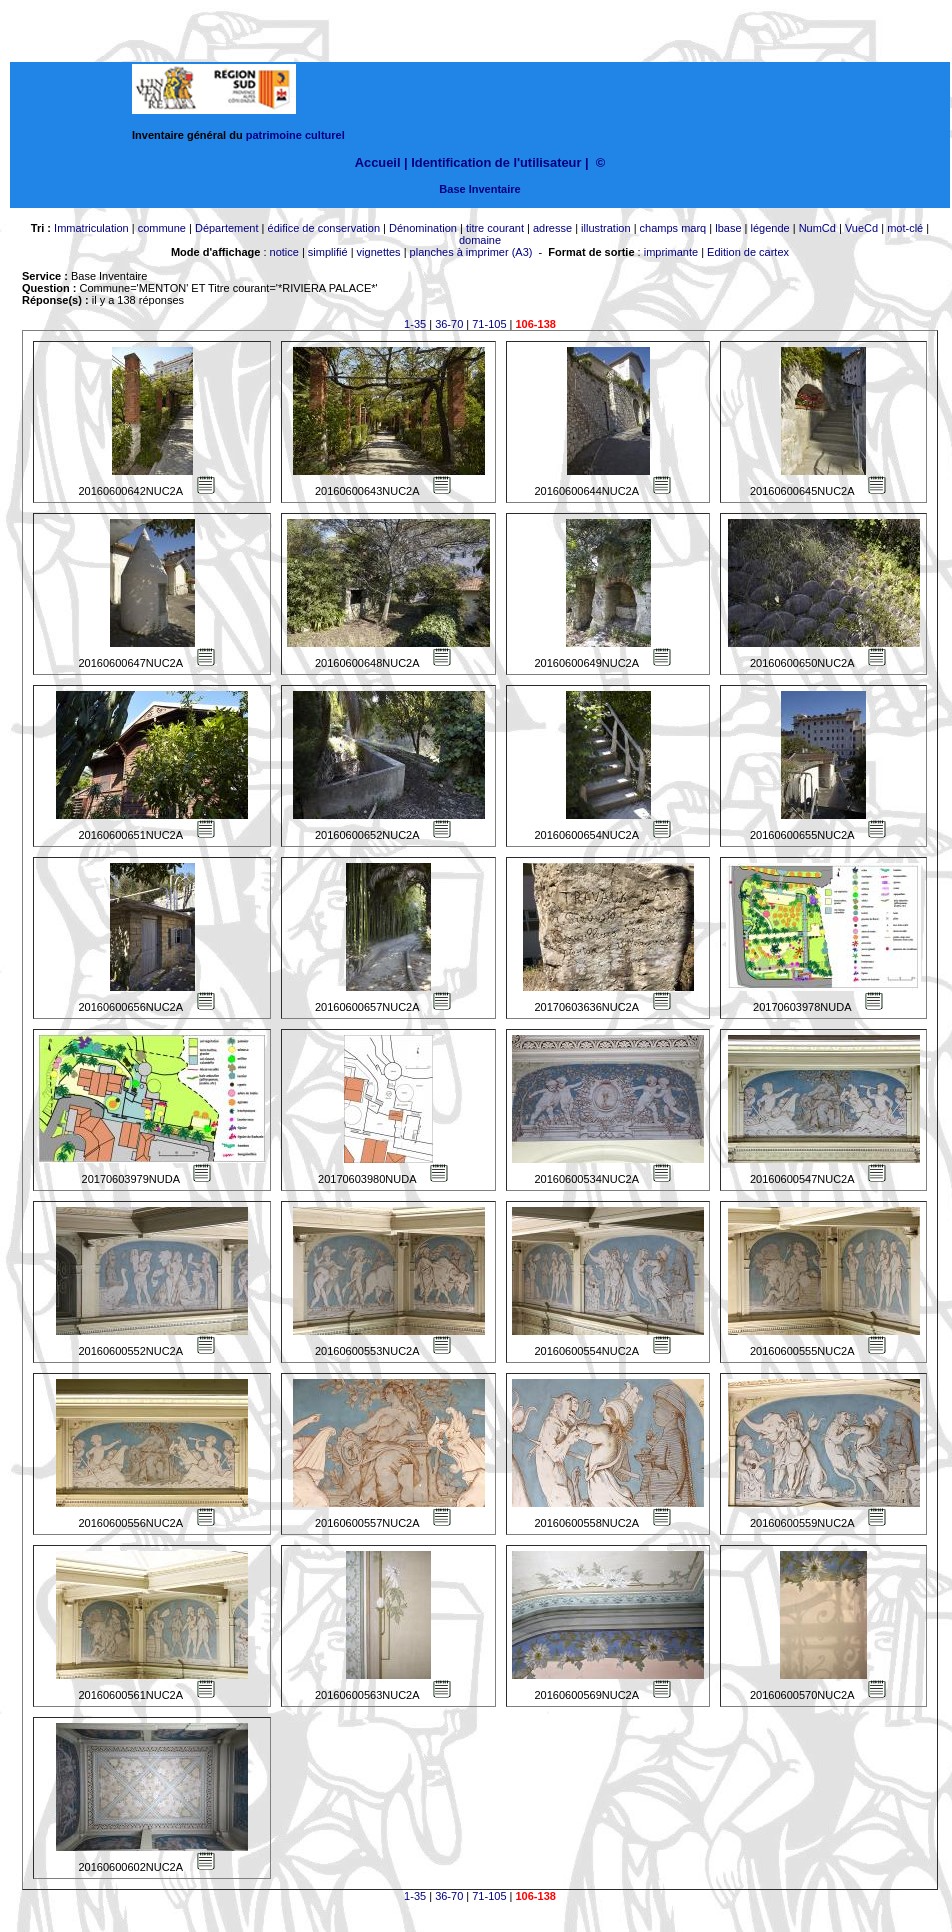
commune (162, 228)
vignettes (379, 252)
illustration (606, 228)
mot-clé (905, 228)
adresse (552, 228)
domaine (480, 240)
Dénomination (423, 228)
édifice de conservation (324, 228)
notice (284, 252)
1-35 (415, 324)
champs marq (673, 228)
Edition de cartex (748, 252)
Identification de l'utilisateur (496, 162)
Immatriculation (91, 228)
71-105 (489, 324)
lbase (728, 228)
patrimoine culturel (295, 135)
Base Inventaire (479, 189)
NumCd (817, 228)
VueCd (861, 228)
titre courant (495, 228)
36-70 (449, 324)
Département (227, 228)
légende (770, 228)
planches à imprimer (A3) (471, 252)
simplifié (328, 252)
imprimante (671, 252)
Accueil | (381, 162)
